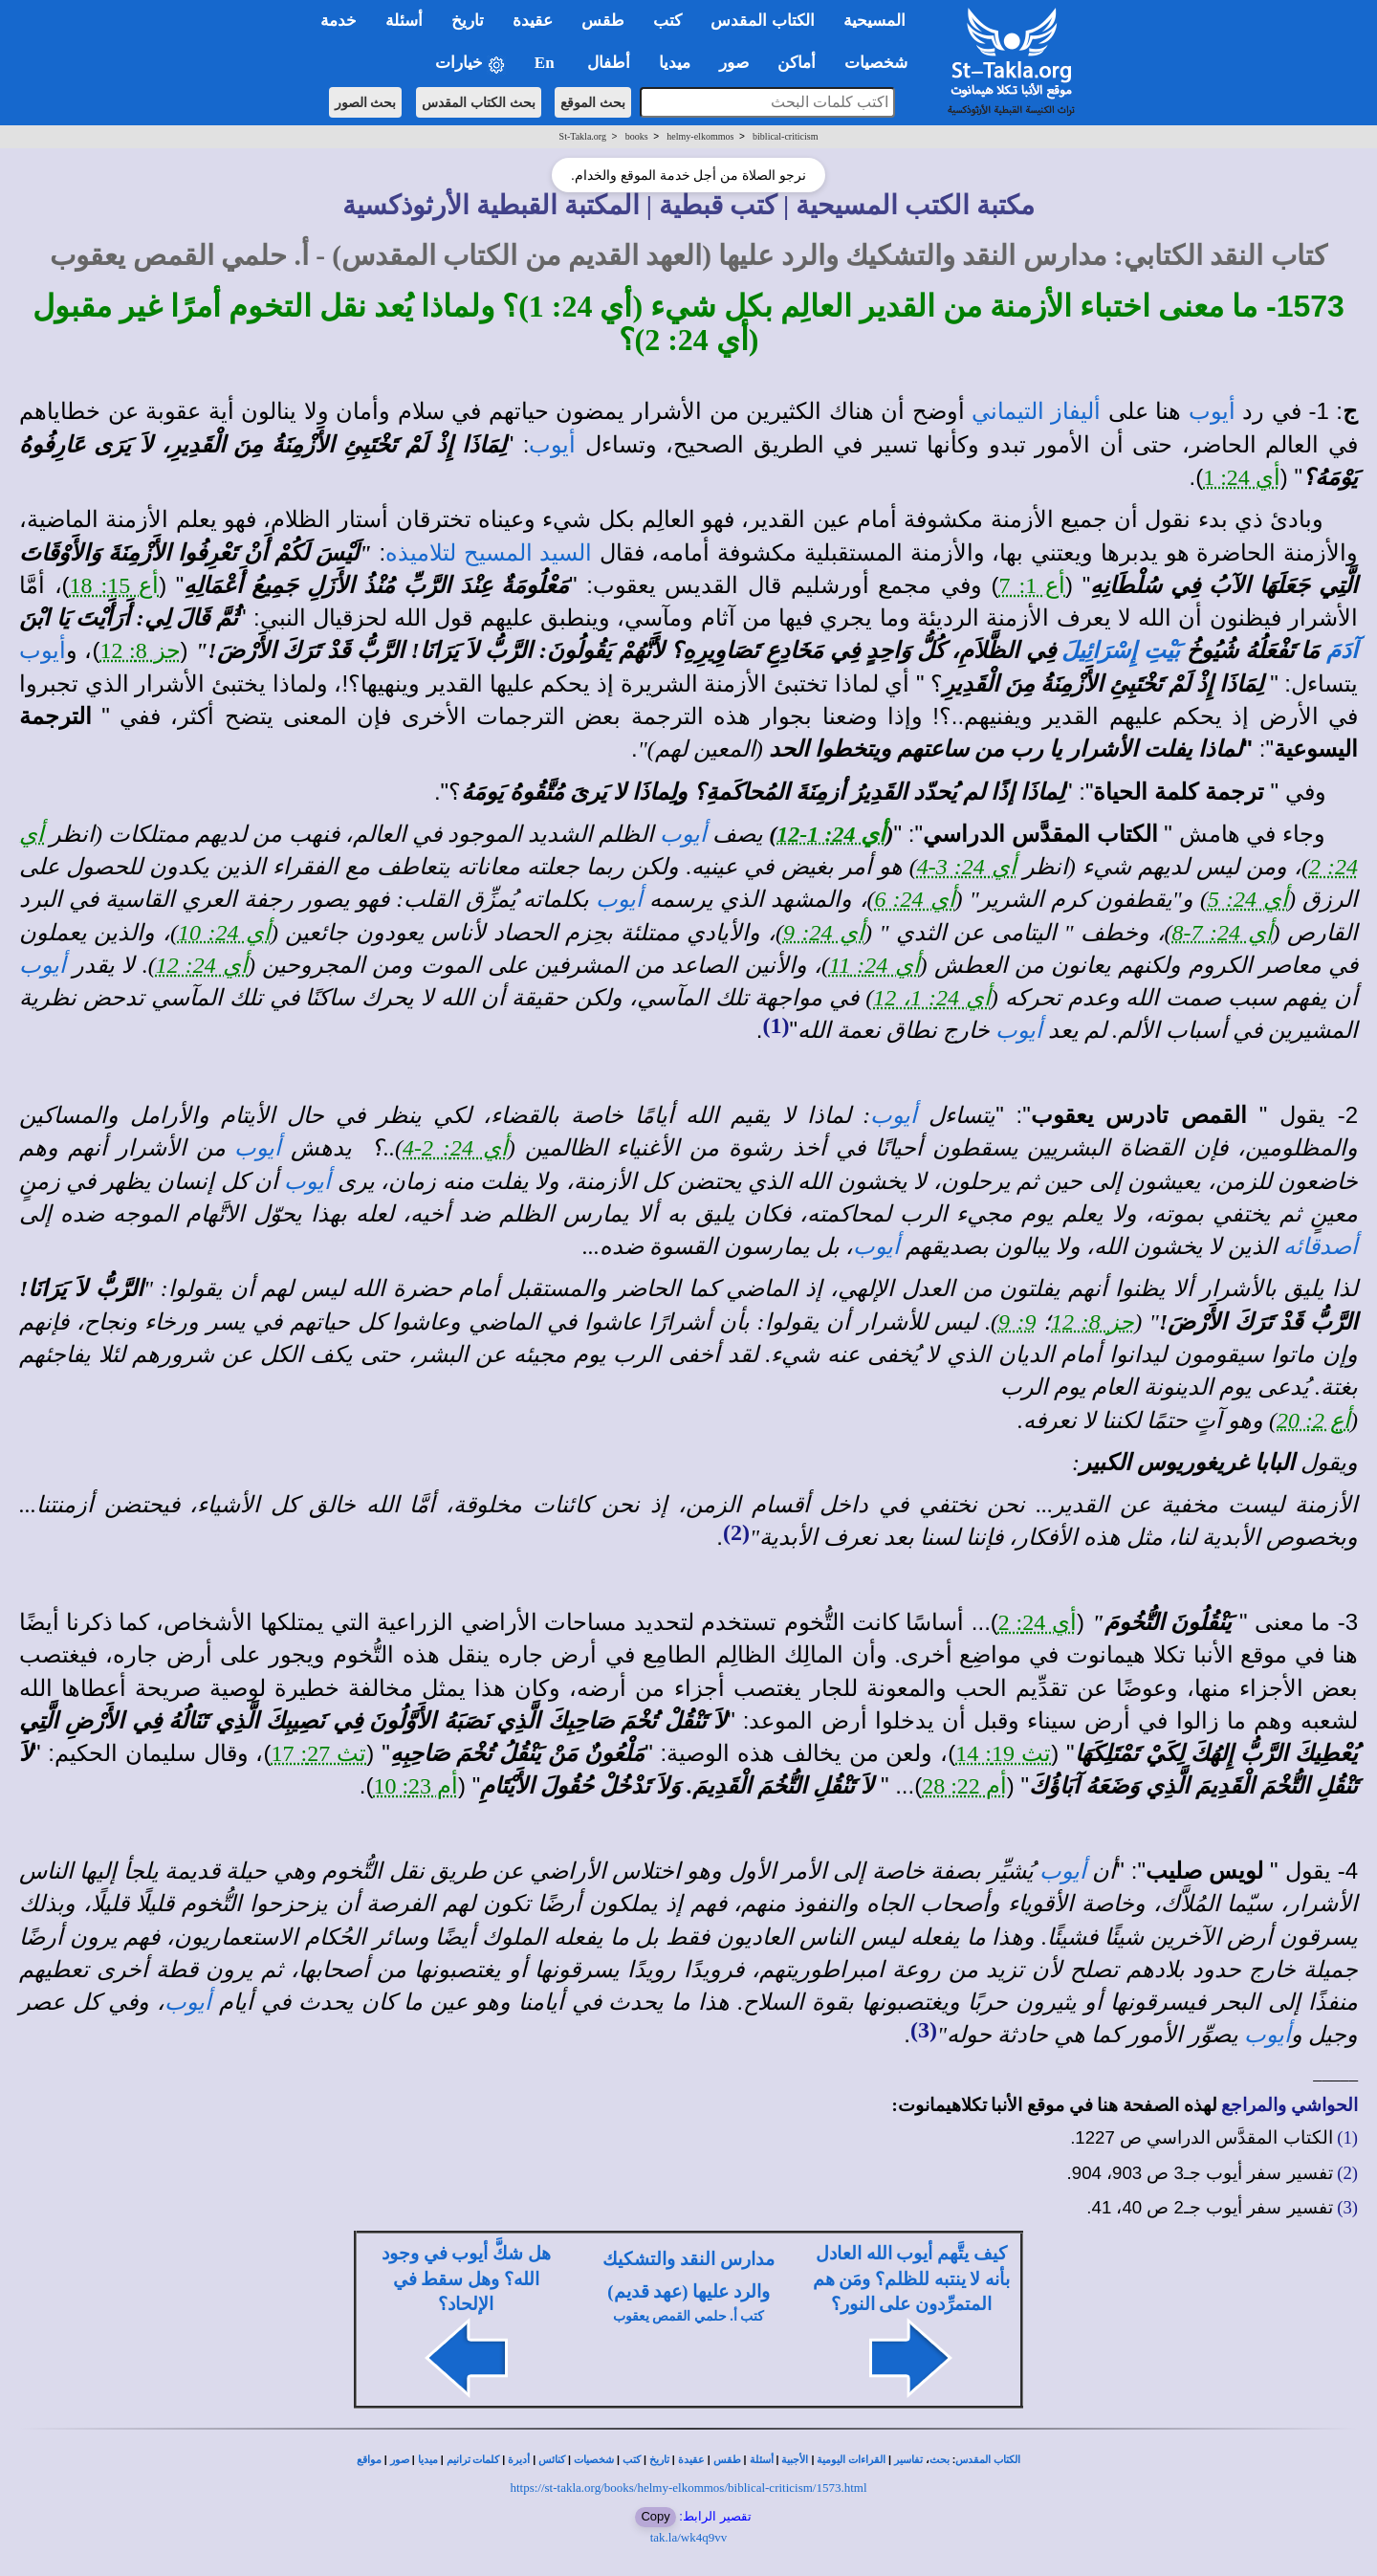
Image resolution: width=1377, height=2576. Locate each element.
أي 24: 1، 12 (932, 997)
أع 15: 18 (115, 585)
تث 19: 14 (1003, 1753)
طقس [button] (602, 20)
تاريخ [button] (467, 20)
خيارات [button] (470, 64)
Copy (655, 2516)
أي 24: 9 (823, 932)
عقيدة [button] (533, 20)
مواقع (369, 2460)
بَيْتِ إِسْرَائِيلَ (1120, 650)
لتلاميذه (420, 552)
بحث (939, 2460)
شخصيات (594, 2460)
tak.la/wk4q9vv (689, 2537)
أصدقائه (1320, 1246)
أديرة (519, 2460)
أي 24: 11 (874, 965)
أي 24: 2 (1037, 1622)
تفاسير (908, 2460)
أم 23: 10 (415, 1785)
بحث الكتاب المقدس (479, 102)
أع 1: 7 (1032, 585)
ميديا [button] (674, 63)
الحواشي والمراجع (1289, 2105)
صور (399, 2460)
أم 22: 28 (964, 1785)
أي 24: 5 (1248, 899)
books (636, 136)
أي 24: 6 (915, 899)
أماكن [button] (796, 63)
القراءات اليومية (851, 2460)
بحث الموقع (592, 102)
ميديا (428, 2460)
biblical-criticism (785, 136)
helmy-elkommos (700, 136)
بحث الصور (366, 102)
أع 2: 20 (1313, 1420)
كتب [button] (667, 20)
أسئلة (762, 2460)
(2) (736, 1532)
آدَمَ (1342, 650)
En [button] (546, 63)
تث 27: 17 (318, 1753)
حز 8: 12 (139, 650)
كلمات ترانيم (473, 2460)
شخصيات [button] (882, 63)
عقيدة (691, 2460)
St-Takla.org (582, 136)
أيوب (1212, 411)
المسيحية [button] (874, 20)
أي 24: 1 (1241, 477)
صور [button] (734, 63)
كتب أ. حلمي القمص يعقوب (689, 2316)
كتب (632, 2460)
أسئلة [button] (404, 20)
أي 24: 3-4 (966, 866)
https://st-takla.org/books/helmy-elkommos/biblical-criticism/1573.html (688, 2487)
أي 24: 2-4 (455, 1147)
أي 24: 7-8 (1222, 932)
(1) (775, 1025)
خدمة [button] (338, 20)
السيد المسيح (528, 552)
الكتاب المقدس (987, 2460)
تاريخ (659, 2460)
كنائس (551, 2460)
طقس (727, 2460)
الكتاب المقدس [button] (762, 20)
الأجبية (794, 2460)
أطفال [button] (608, 63)
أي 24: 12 (202, 965)
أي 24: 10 (224, 932)
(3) (923, 2029)
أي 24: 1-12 (830, 834)
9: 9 (1017, 1322)
